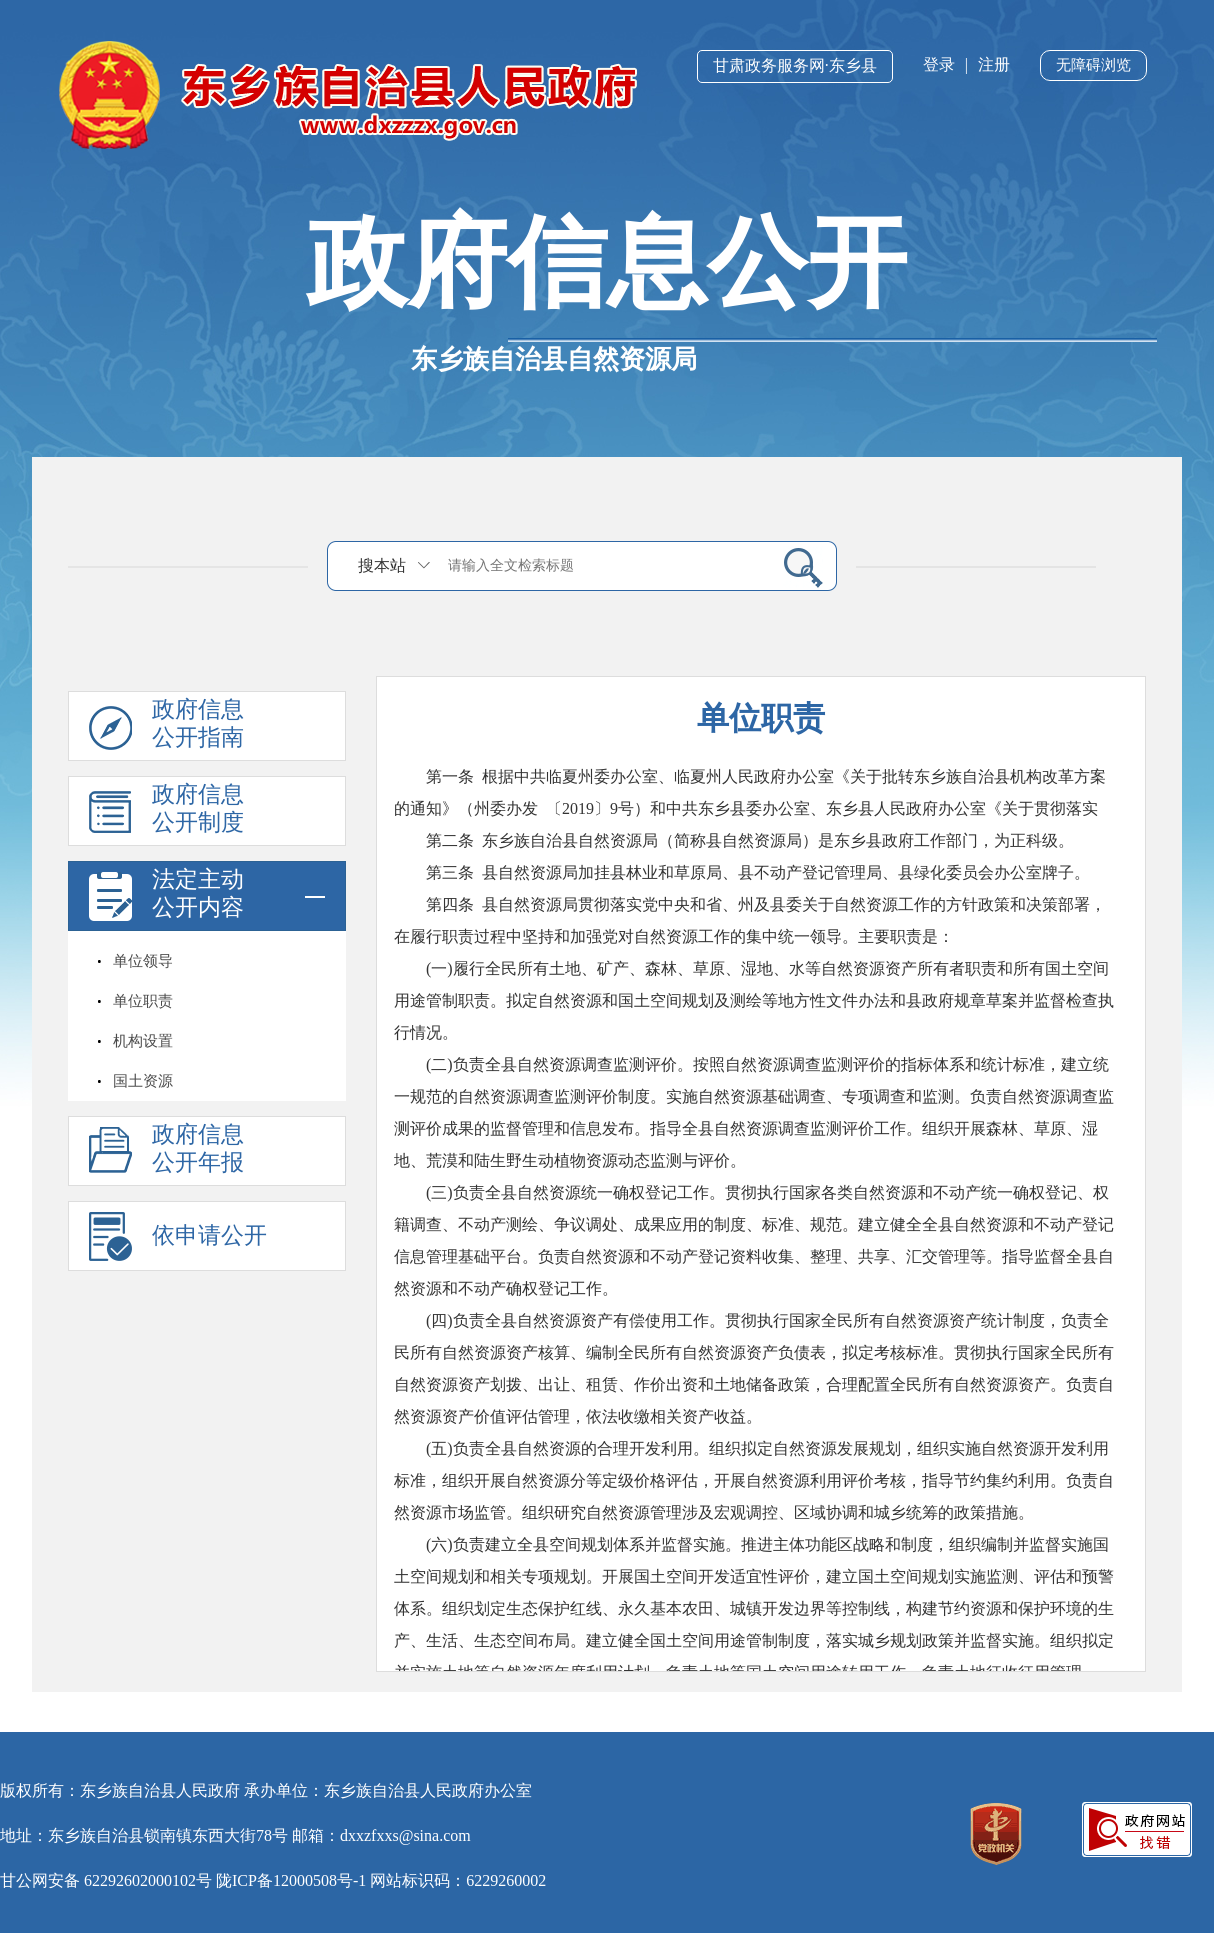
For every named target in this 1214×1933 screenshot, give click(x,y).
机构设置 (143, 1041)
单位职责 (143, 1001)
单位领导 (143, 961)
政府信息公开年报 (198, 1148)
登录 (939, 64)
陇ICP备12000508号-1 (291, 1880)
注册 (994, 64)
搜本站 (382, 565)
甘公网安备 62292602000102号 (106, 1880)
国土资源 (143, 1081)
